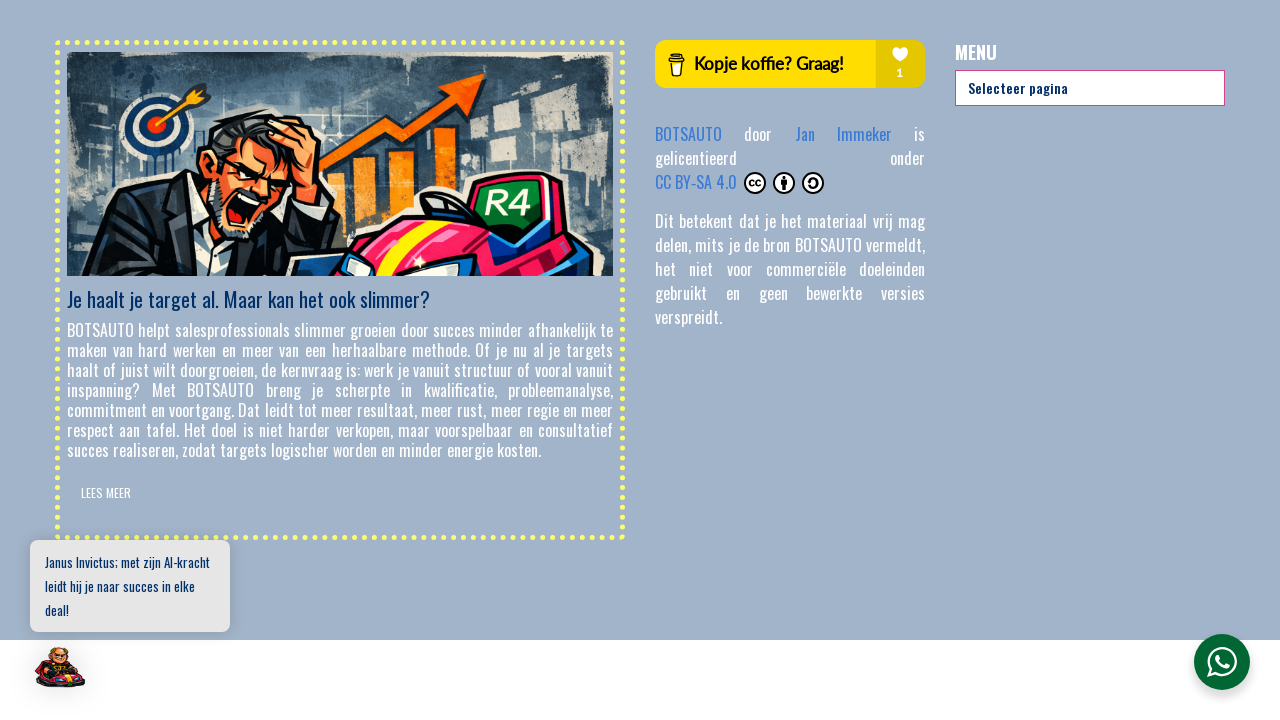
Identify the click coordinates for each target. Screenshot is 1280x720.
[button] (62, 668)
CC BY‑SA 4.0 (739, 182)
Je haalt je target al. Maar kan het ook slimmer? (248, 299)
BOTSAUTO (699, 134)
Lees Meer (106, 492)
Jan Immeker (855, 134)
